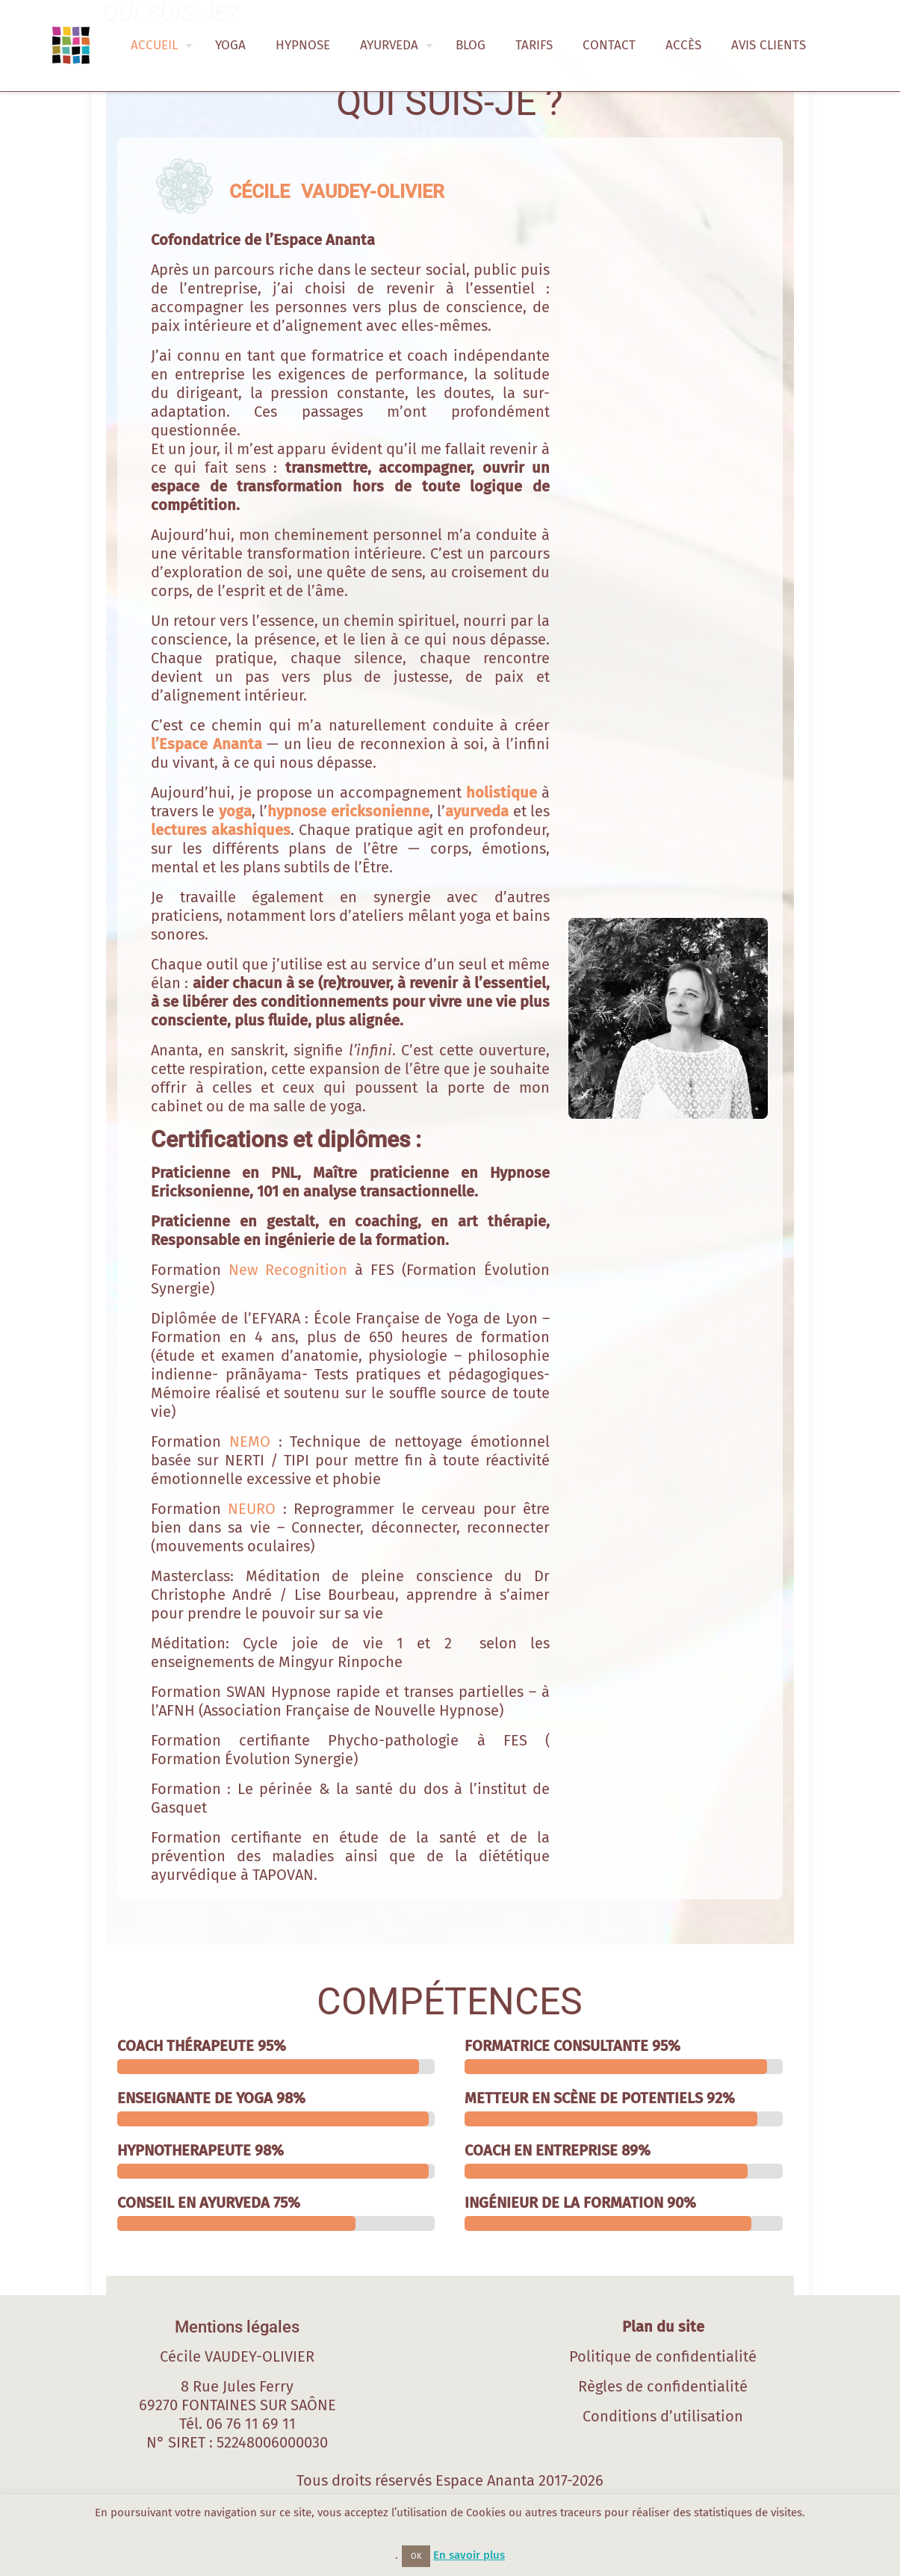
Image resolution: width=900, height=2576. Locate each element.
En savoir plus (469, 2555)
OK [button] (416, 2556)
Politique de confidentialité (663, 2356)
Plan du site (663, 2327)
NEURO (252, 1509)
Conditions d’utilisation (663, 2416)
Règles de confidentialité (663, 2386)
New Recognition (288, 1270)
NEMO (249, 1441)
